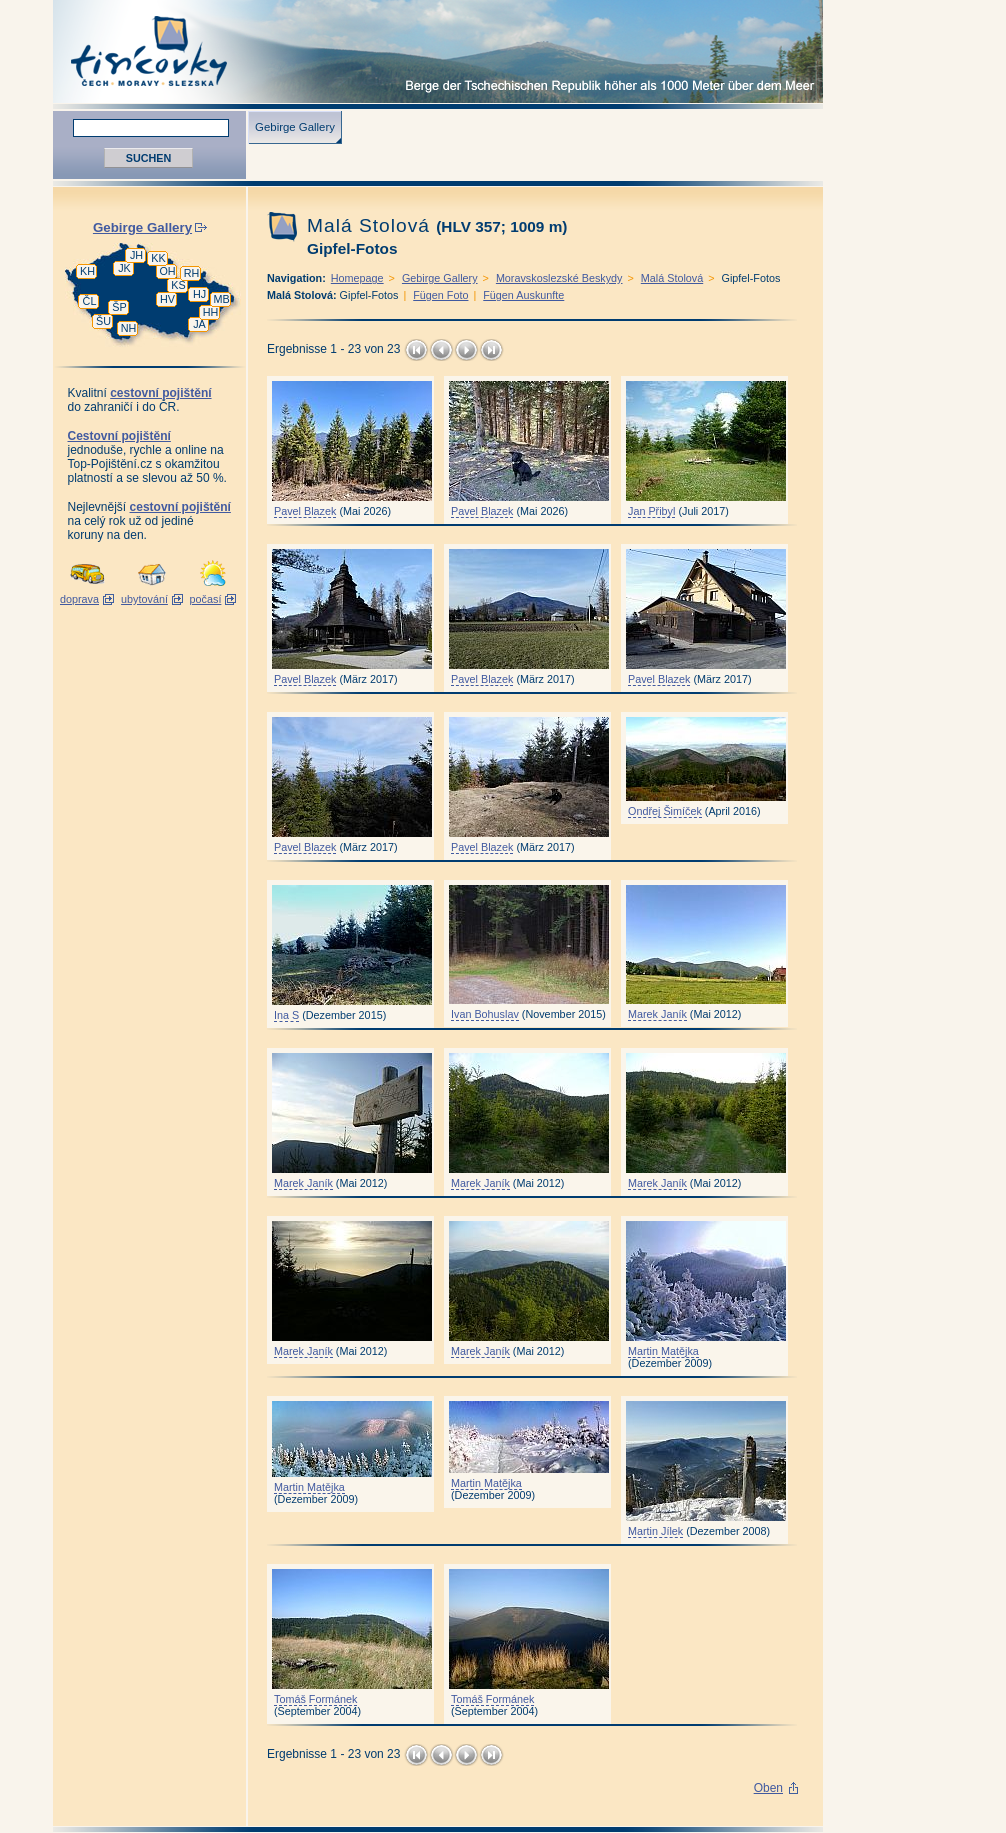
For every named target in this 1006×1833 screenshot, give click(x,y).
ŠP (119, 307)
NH (129, 328)
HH (211, 312)
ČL (90, 301)
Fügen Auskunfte (523, 295)
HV (167, 299)
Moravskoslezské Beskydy (559, 278)
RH (192, 273)
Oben (768, 1788)
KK (158, 258)
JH (136, 255)
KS (178, 285)
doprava (79, 599)
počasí (206, 599)
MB (221, 299)
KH (87, 271)
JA (199, 324)
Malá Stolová (672, 278)
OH (167, 271)
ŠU (103, 321)
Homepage (357, 278)
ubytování (144, 599)
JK (124, 268)
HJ (199, 294)
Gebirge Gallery (295, 127)
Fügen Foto (440, 295)
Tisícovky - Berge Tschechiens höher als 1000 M (438, 51)
